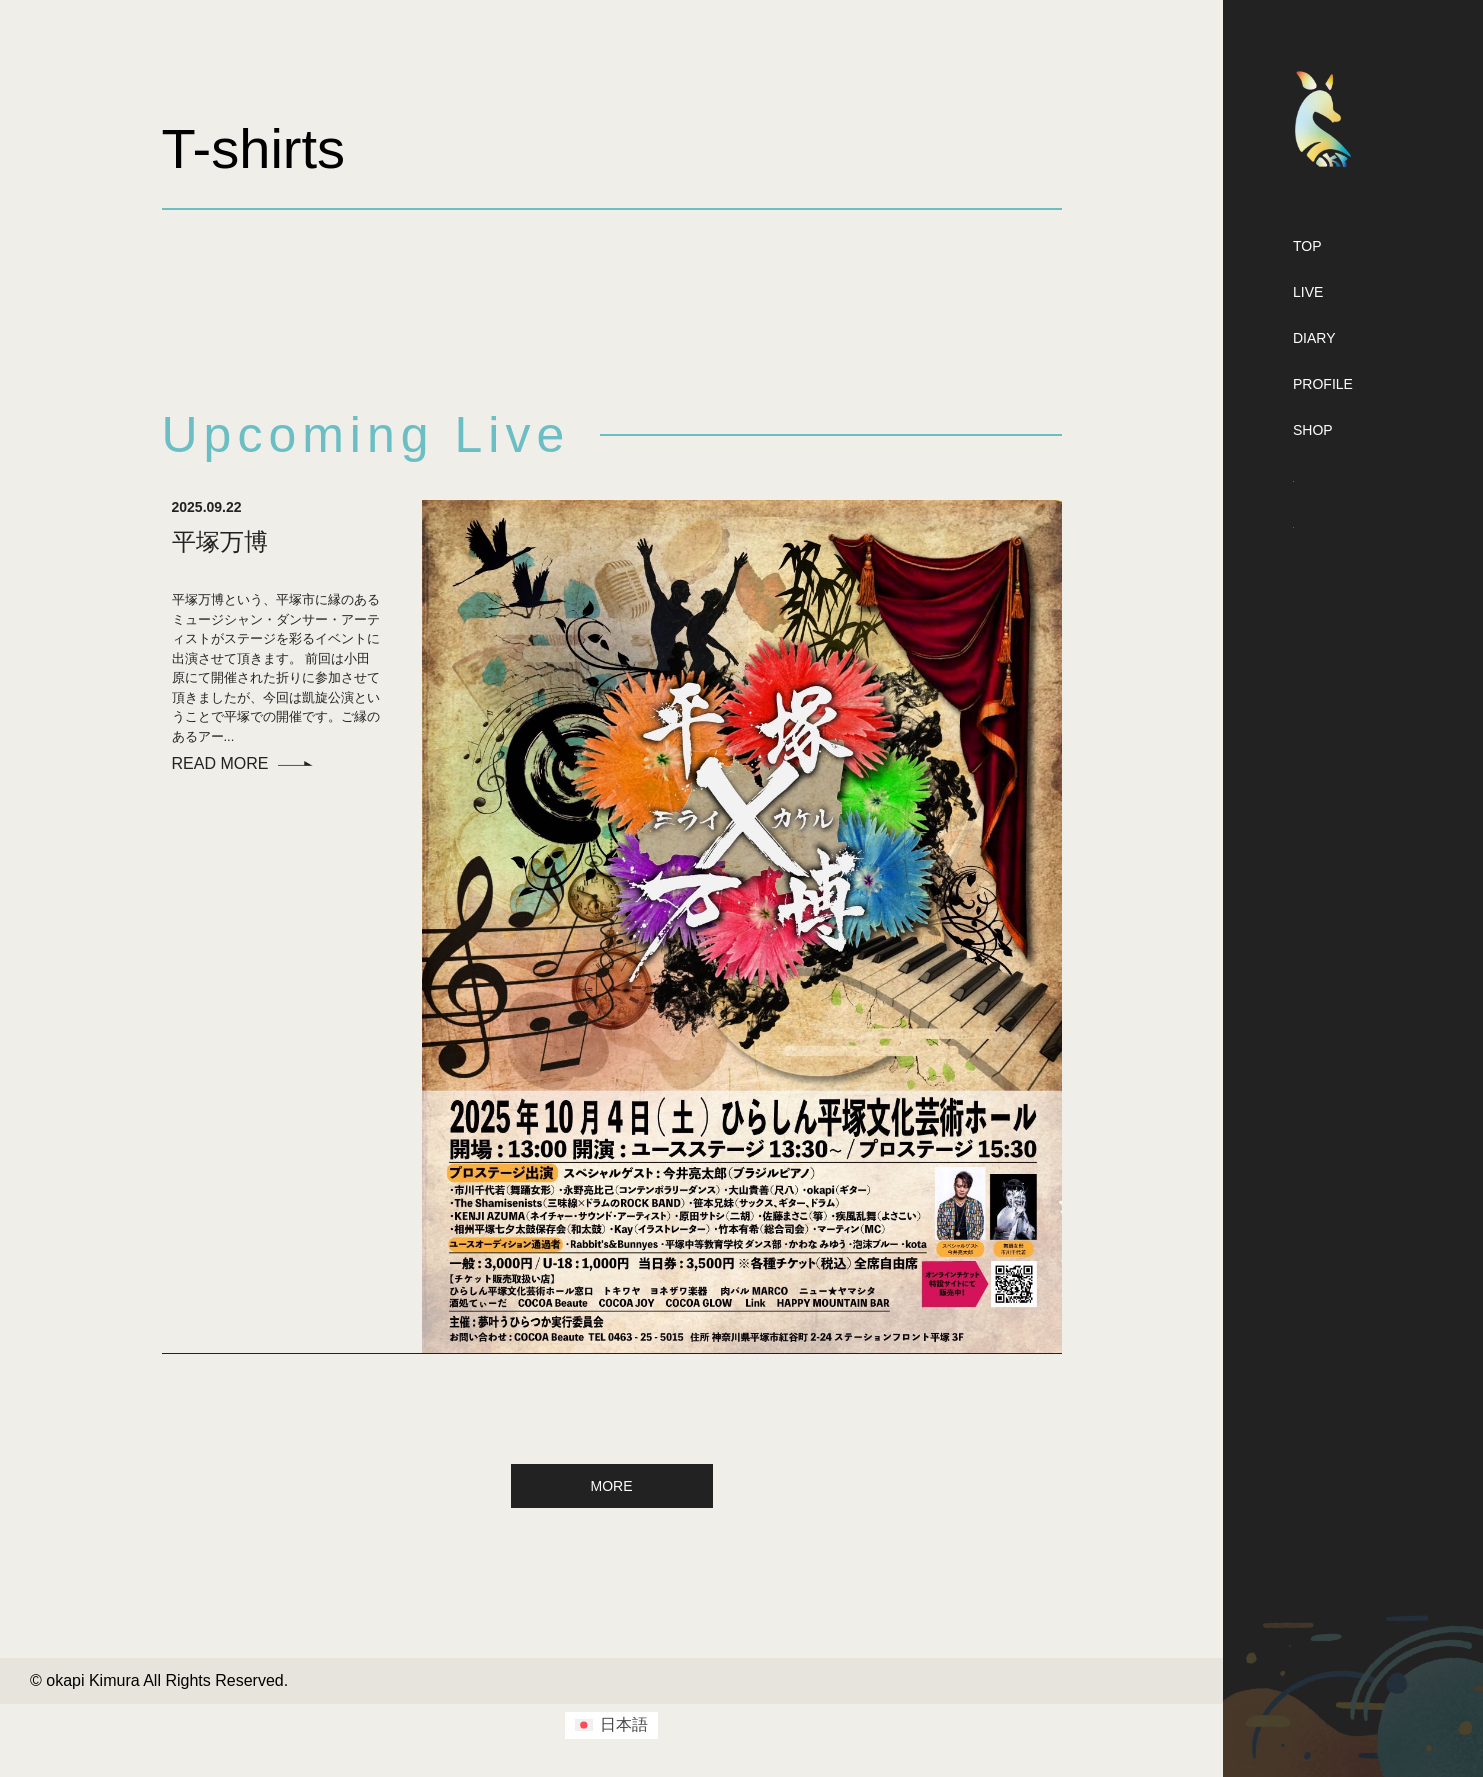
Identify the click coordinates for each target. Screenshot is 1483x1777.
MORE (612, 1486)
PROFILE (1323, 384)
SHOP (1313, 430)
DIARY (1314, 338)
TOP (1307, 246)
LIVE (1308, 292)
